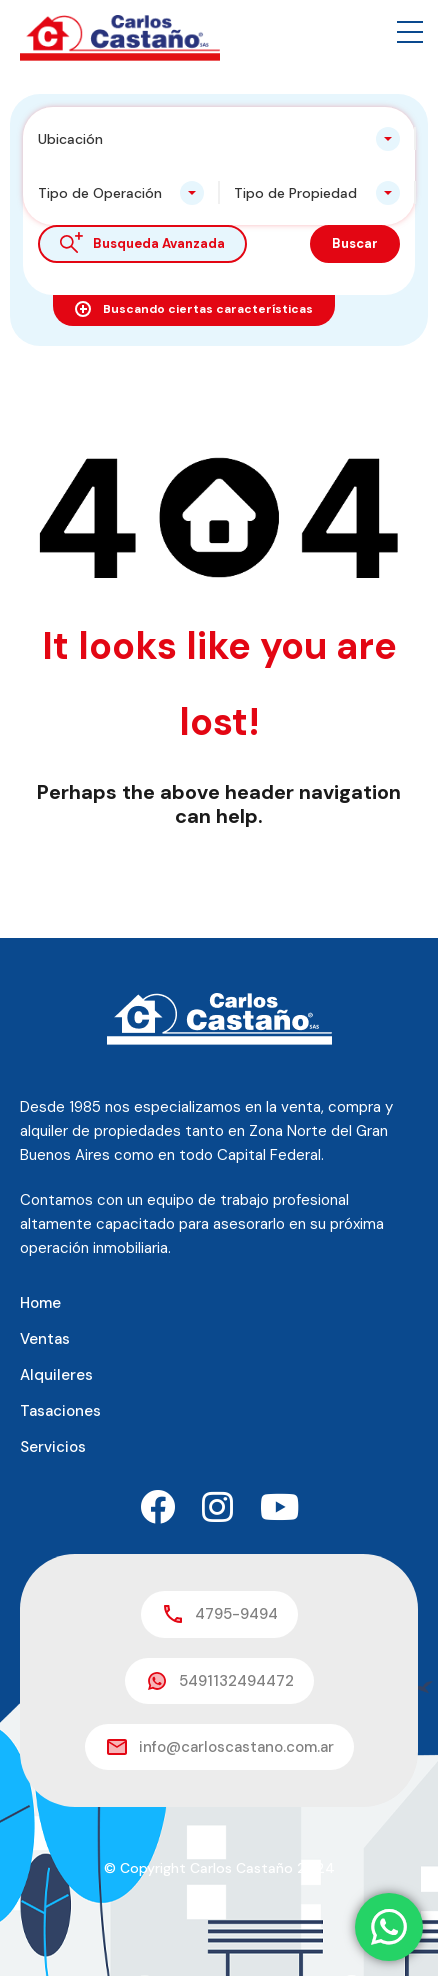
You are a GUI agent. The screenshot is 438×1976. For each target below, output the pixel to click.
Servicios (53, 1447)
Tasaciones (60, 1411)
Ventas (45, 1339)
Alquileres (56, 1375)
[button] (410, 32)
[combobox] (219, 139)
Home (40, 1303)
